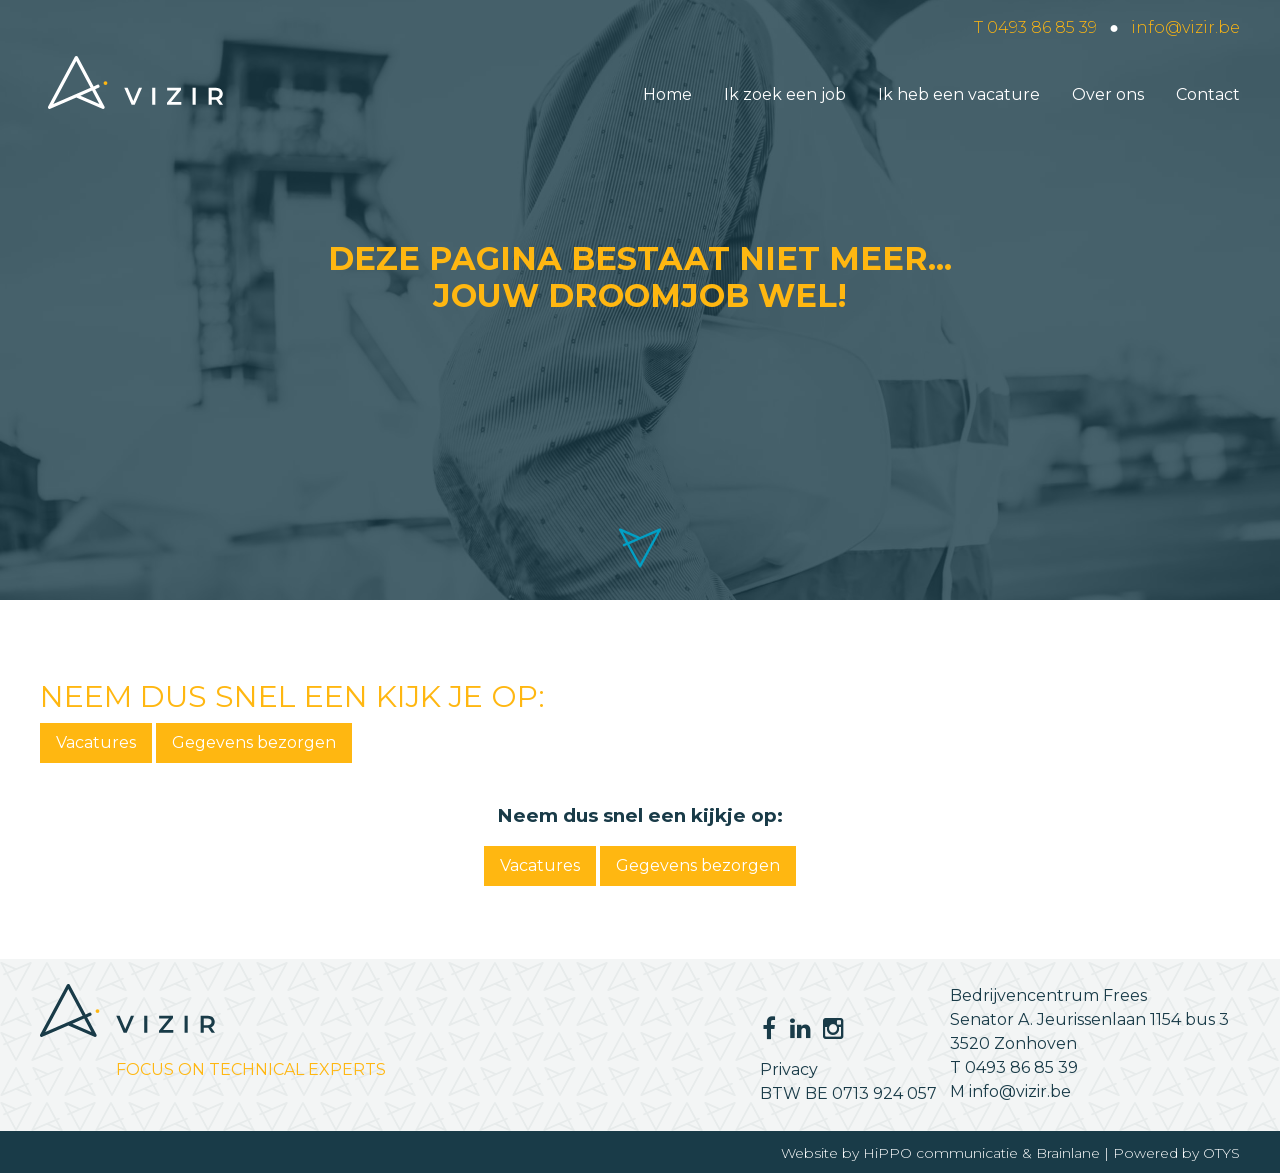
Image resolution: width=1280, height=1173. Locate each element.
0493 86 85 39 (1021, 1067)
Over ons (1108, 94)
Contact (1208, 94)
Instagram (831, 1028)
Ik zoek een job (785, 94)
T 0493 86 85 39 (1035, 27)
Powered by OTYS (1176, 1153)
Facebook (768, 1028)
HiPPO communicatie (940, 1153)
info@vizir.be (1185, 27)
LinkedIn (795, 1028)
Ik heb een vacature (959, 94)
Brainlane (1068, 1153)
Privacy (789, 1069)
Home (667, 94)
